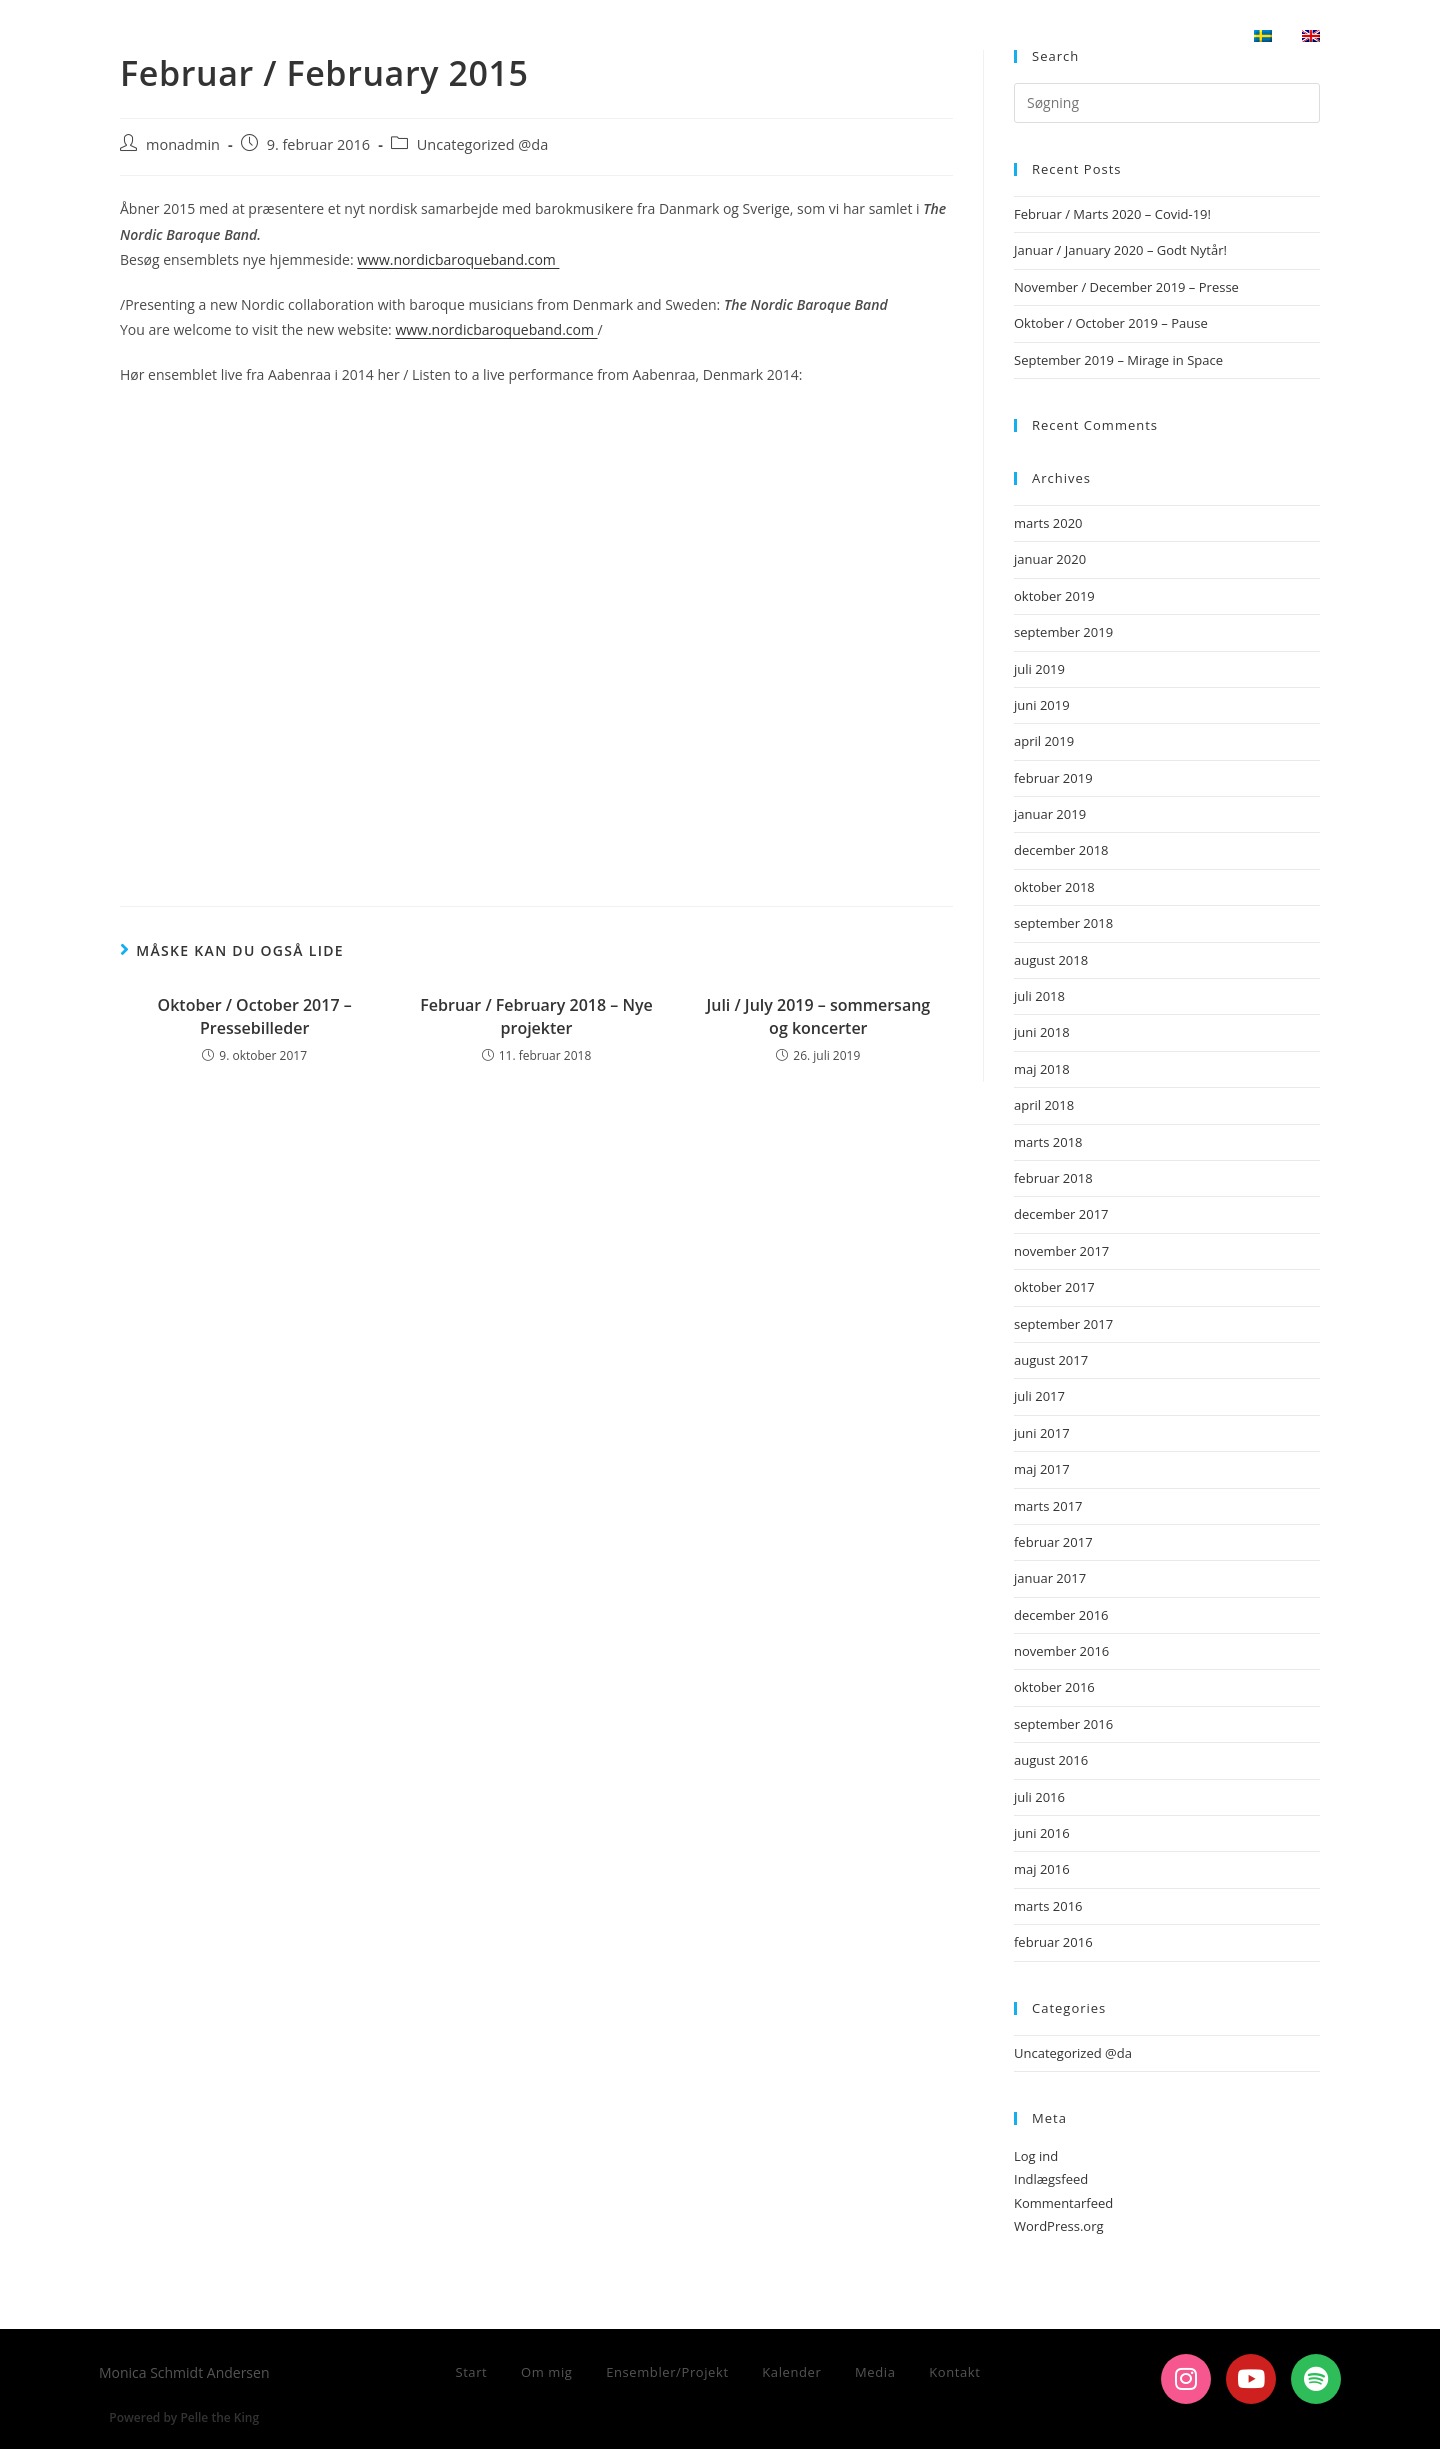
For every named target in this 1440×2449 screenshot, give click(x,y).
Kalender (791, 2372)
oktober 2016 (1054, 1687)
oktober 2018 (1054, 887)
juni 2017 (1042, 1433)
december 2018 (1061, 850)
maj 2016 (1042, 1869)
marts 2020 (1048, 523)
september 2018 (1063, 923)
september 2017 (1063, 1324)
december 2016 (1061, 1615)
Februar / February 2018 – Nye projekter (536, 1016)
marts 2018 (1048, 1142)
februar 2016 (1053, 1942)
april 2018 (1044, 1105)
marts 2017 (1048, 1506)
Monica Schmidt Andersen (266, 36)
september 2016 (1063, 1724)
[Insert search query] (1167, 103)
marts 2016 (1048, 1906)
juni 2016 (1042, 1833)
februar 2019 (1053, 778)
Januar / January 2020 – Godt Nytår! (1120, 250)
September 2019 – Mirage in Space (1118, 360)
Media (875, 2372)
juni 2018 (1042, 1032)
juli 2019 (1039, 669)
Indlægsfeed (1051, 2179)
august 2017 (1051, 1360)
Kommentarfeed (1063, 2203)
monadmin (183, 144)
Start (471, 2372)
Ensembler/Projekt (667, 2372)
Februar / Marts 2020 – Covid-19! (1112, 214)
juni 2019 (1042, 705)
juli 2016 (1039, 1797)
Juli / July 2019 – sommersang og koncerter (818, 1016)
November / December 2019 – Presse (1126, 287)
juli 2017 (1039, 1396)
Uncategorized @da (482, 144)
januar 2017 (1050, 1578)
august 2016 (1051, 1760)
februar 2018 (1053, 1178)
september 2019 (1063, 632)
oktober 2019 (1054, 596)
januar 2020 (1050, 559)
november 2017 (1061, 1251)
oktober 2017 (1054, 1287)
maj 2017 (1042, 1469)
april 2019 (1044, 741)
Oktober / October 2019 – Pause (1111, 323)
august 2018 (1051, 960)
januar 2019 (1050, 814)
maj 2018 (1042, 1069)
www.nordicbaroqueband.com (458, 259)
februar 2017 (1053, 1542)
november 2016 (1061, 1651)
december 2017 (1061, 1214)
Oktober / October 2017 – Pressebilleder (255, 1016)
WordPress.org (1059, 2226)
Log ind (1036, 2156)
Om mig (547, 2372)
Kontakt (954, 2372)
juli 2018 (1039, 996)
